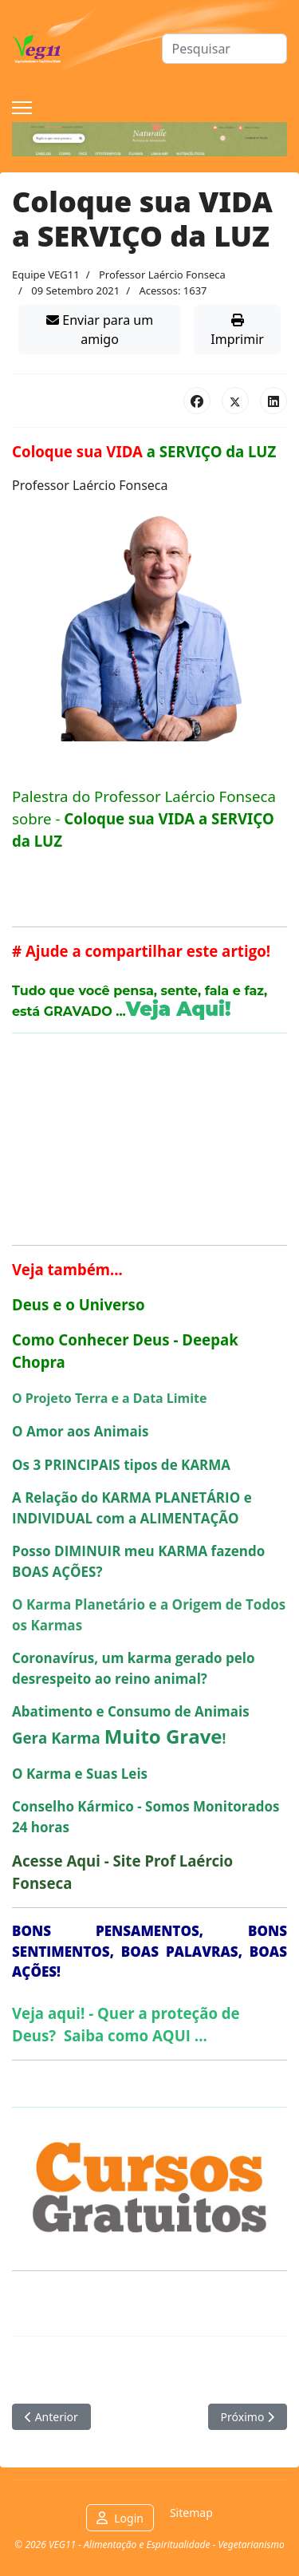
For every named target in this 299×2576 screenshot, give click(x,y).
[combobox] (225, 49)
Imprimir (237, 331)
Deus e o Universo (78, 1304)
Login (129, 2518)
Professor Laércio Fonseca (162, 274)
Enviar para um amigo (99, 329)
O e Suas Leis (80, 1773)
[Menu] (22, 107)
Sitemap (191, 2512)
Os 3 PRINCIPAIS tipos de (121, 1465)
